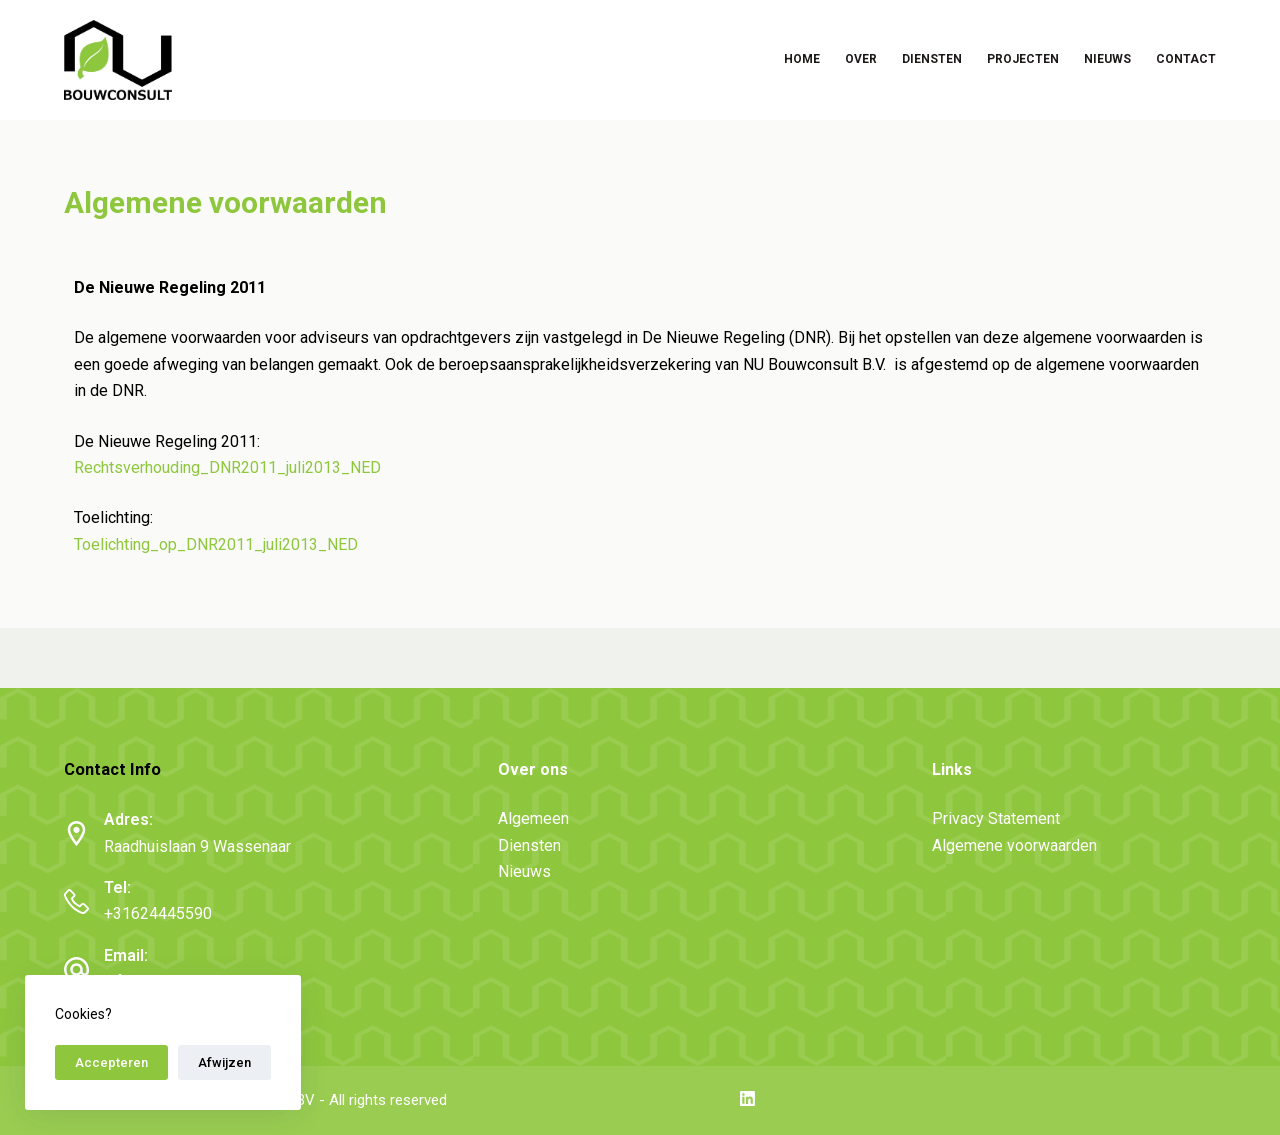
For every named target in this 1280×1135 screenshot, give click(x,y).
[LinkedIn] (747, 1098)
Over (861, 59)
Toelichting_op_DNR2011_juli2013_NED (216, 544)
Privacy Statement (996, 818)
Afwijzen (224, 1062)
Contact (1186, 59)
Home (802, 59)
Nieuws (1107, 59)
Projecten (1023, 59)
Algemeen (533, 818)
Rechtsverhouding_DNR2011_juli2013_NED (227, 467)
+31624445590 (158, 913)
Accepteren (111, 1062)
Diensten (932, 59)
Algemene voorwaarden (1014, 845)
